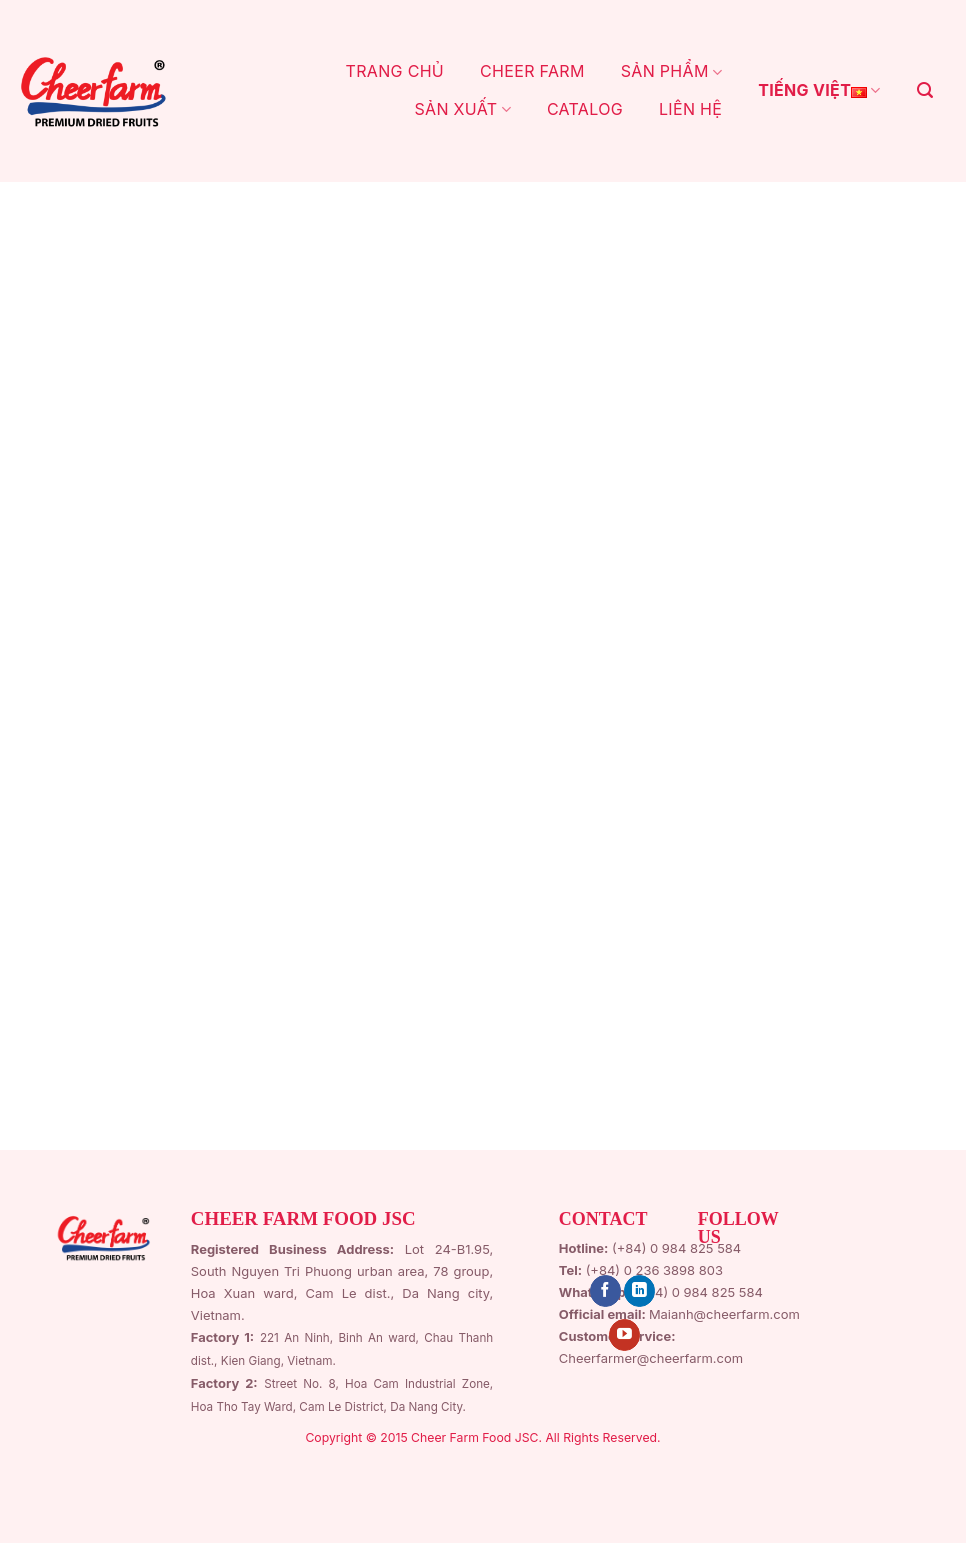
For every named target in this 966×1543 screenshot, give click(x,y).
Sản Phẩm (672, 71)
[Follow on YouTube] (624, 1335)
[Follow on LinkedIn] (639, 1291)
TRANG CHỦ (395, 71)
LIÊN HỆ (690, 109)
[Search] (925, 90)
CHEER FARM (532, 71)
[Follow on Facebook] (605, 1291)
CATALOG (585, 109)
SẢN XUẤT (462, 109)
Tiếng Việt (819, 91)
